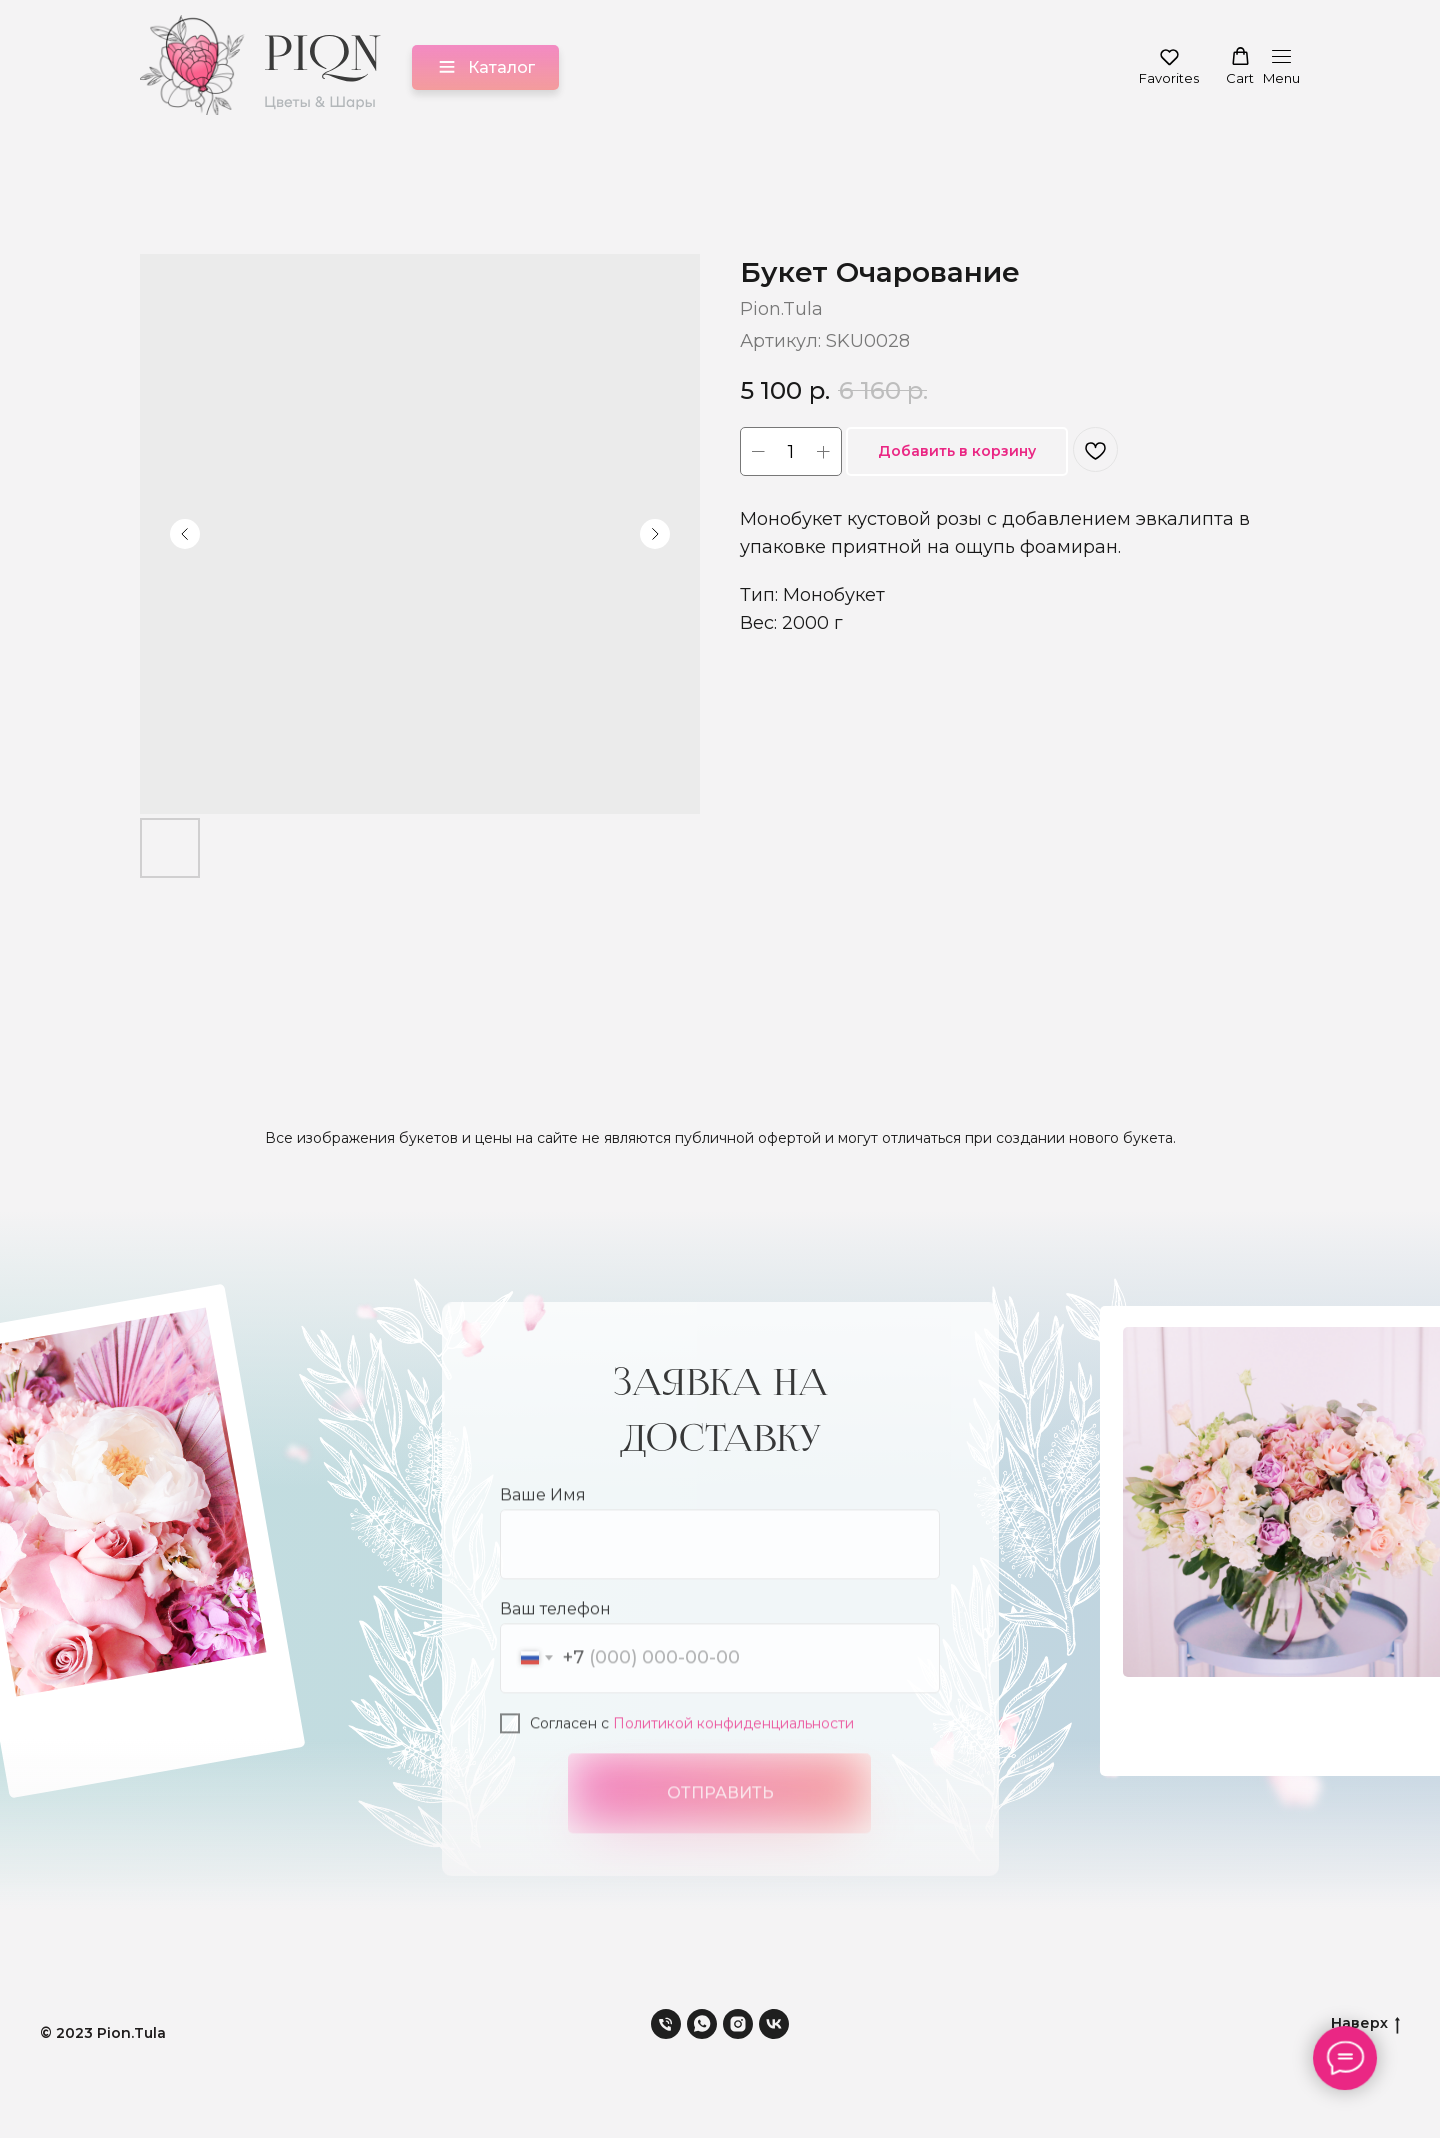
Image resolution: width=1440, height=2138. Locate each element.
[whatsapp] (702, 2024)
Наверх (1365, 2023)
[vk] (774, 2024)
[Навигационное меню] (1281, 67)
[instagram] (738, 2024)
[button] (1169, 66)
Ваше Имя (543, 1544)
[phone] (666, 2024)
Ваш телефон (555, 1658)
